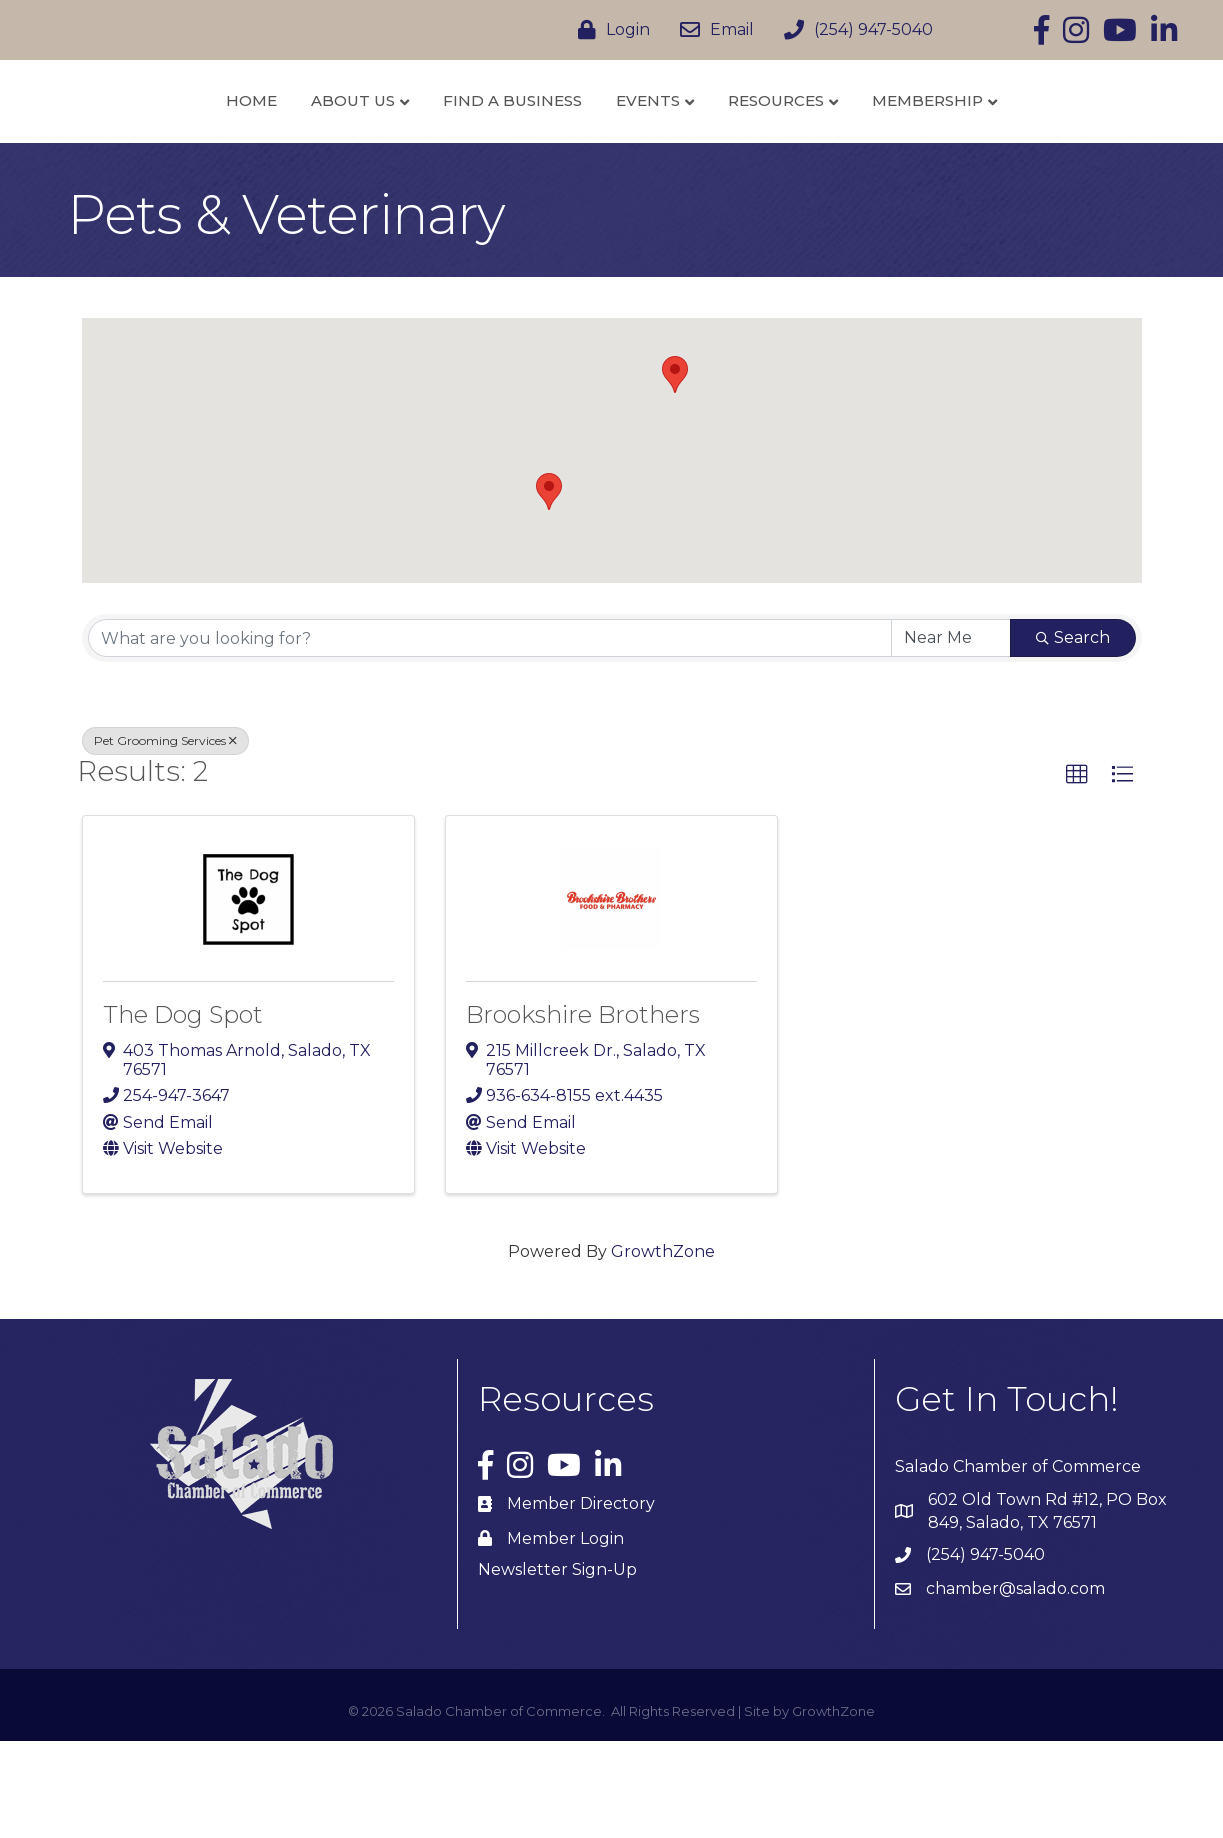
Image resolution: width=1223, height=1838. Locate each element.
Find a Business (406, 148)
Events (755, 148)
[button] (549, 588)
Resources (883, 148)
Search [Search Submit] (1073, 735)
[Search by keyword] (490, 736)
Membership (1034, 148)
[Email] (712, 30)
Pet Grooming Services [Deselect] (165, 838)
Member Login (565, 1635)
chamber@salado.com (1015, 1686)
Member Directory (581, 1601)
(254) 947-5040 (985, 1652)
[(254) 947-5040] (853, 30)
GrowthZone (663, 1349)
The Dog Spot (183, 1111)
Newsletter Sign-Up (557, 1667)
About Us (247, 148)
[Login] (609, 30)
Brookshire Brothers (583, 1111)
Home (145, 148)
